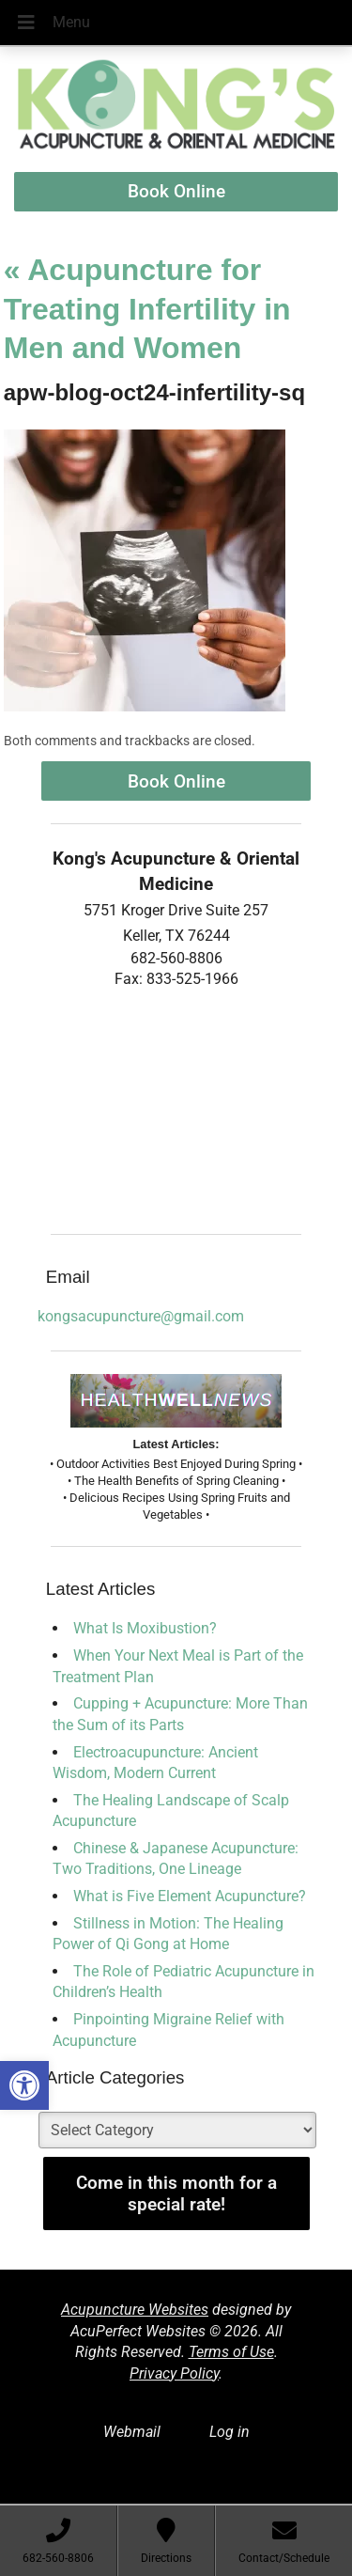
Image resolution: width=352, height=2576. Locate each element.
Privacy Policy (174, 2373)
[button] (24, 2085)
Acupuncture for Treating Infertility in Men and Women (147, 309)
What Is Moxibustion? (145, 1628)
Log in (229, 2432)
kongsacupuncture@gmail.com (141, 1316)
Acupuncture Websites (134, 2309)
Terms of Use (231, 2352)
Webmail (132, 2432)
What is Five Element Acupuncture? (189, 1896)
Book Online (176, 191)
